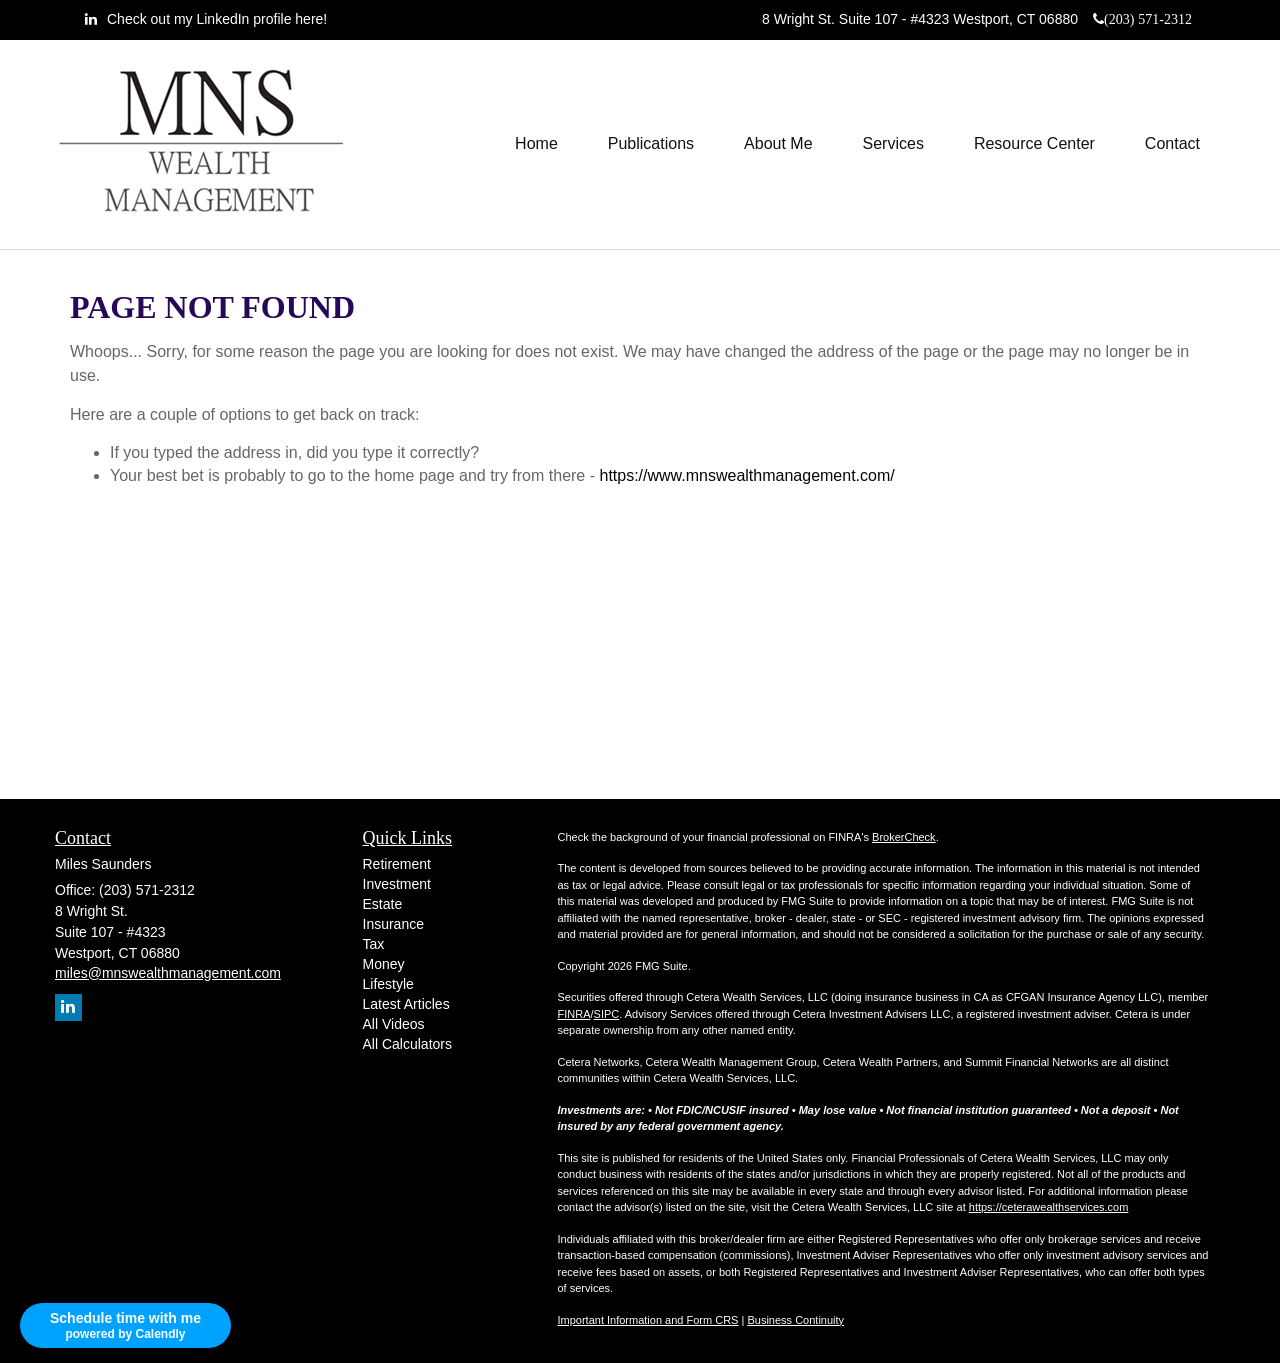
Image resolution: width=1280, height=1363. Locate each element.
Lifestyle (388, 984)
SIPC (607, 1014)
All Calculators (407, 1044)
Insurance (393, 924)
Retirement (397, 864)
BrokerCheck (904, 837)
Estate (383, 904)
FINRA (574, 1014)
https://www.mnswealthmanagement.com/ (746, 475)
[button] (651, 144)
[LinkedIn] (206, 19)
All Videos (394, 1024)
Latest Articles (406, 1004)
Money (384, 964)
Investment (397, 884)
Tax (374, 944)
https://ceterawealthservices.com (1049, 1207)
